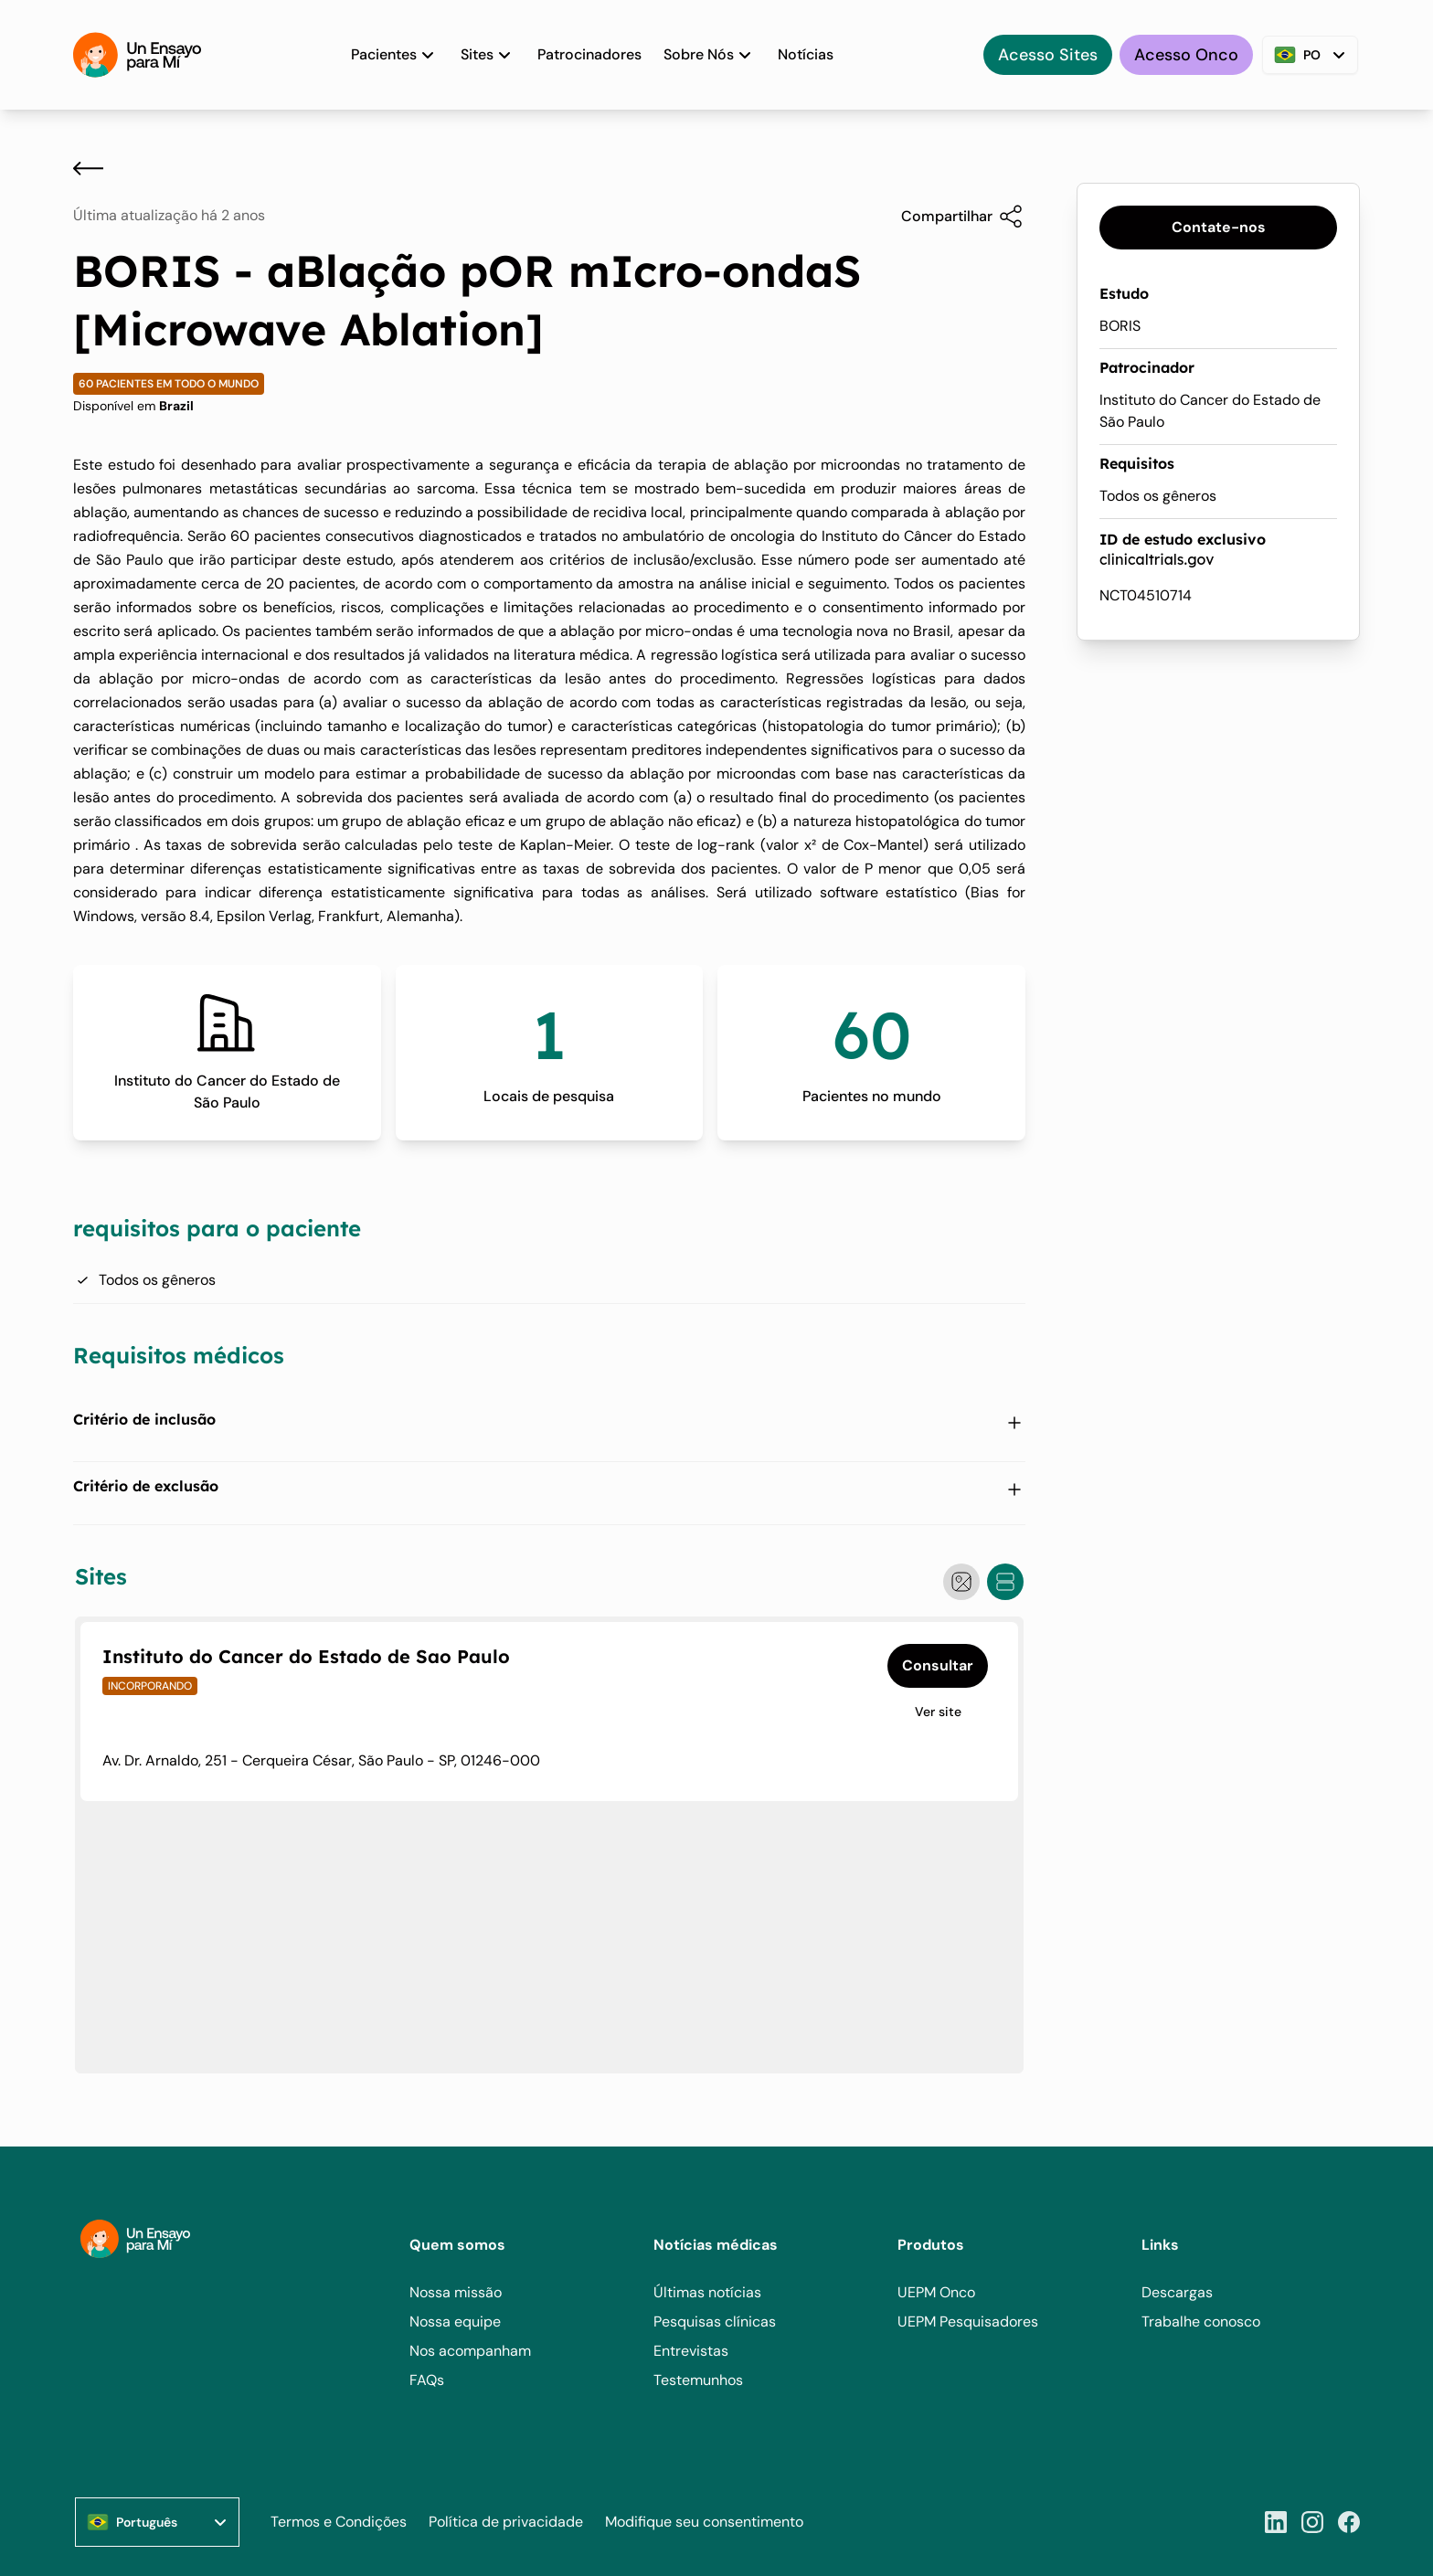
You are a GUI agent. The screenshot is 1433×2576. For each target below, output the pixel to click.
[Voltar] (88, 168)
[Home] (137, 54)
